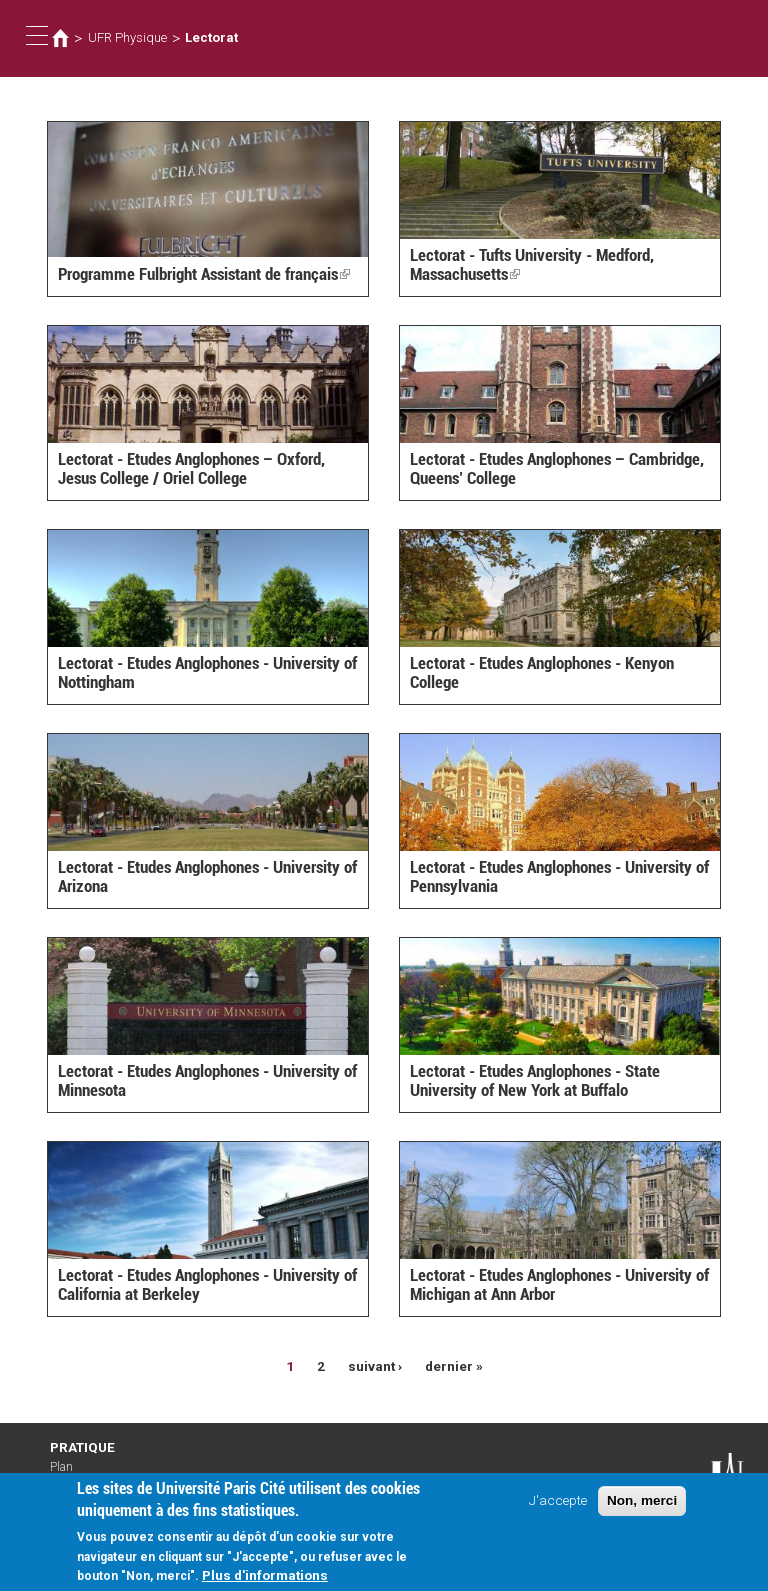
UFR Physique (127, 37)
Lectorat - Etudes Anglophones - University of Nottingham (207, 672)
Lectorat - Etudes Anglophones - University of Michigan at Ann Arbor (559, 1284)
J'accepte (558, 1506)
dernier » (454, 1366)
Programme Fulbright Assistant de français (204, 274)
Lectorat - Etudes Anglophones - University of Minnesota (207, 1080)
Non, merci (642, 1506)
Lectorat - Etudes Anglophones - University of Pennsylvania (559, 876)
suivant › (375, 1366)
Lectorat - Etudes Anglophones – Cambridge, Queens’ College (557, 468)
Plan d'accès (70, 1474)
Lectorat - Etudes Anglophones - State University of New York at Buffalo (535, 1080)
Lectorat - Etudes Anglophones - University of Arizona (207, 876)
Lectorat (211, 37)
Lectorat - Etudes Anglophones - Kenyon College (542, 672)
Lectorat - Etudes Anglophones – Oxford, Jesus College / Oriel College (191, 468)
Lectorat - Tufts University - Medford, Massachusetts (532, 264)
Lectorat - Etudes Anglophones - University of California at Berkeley (207, 1284)
